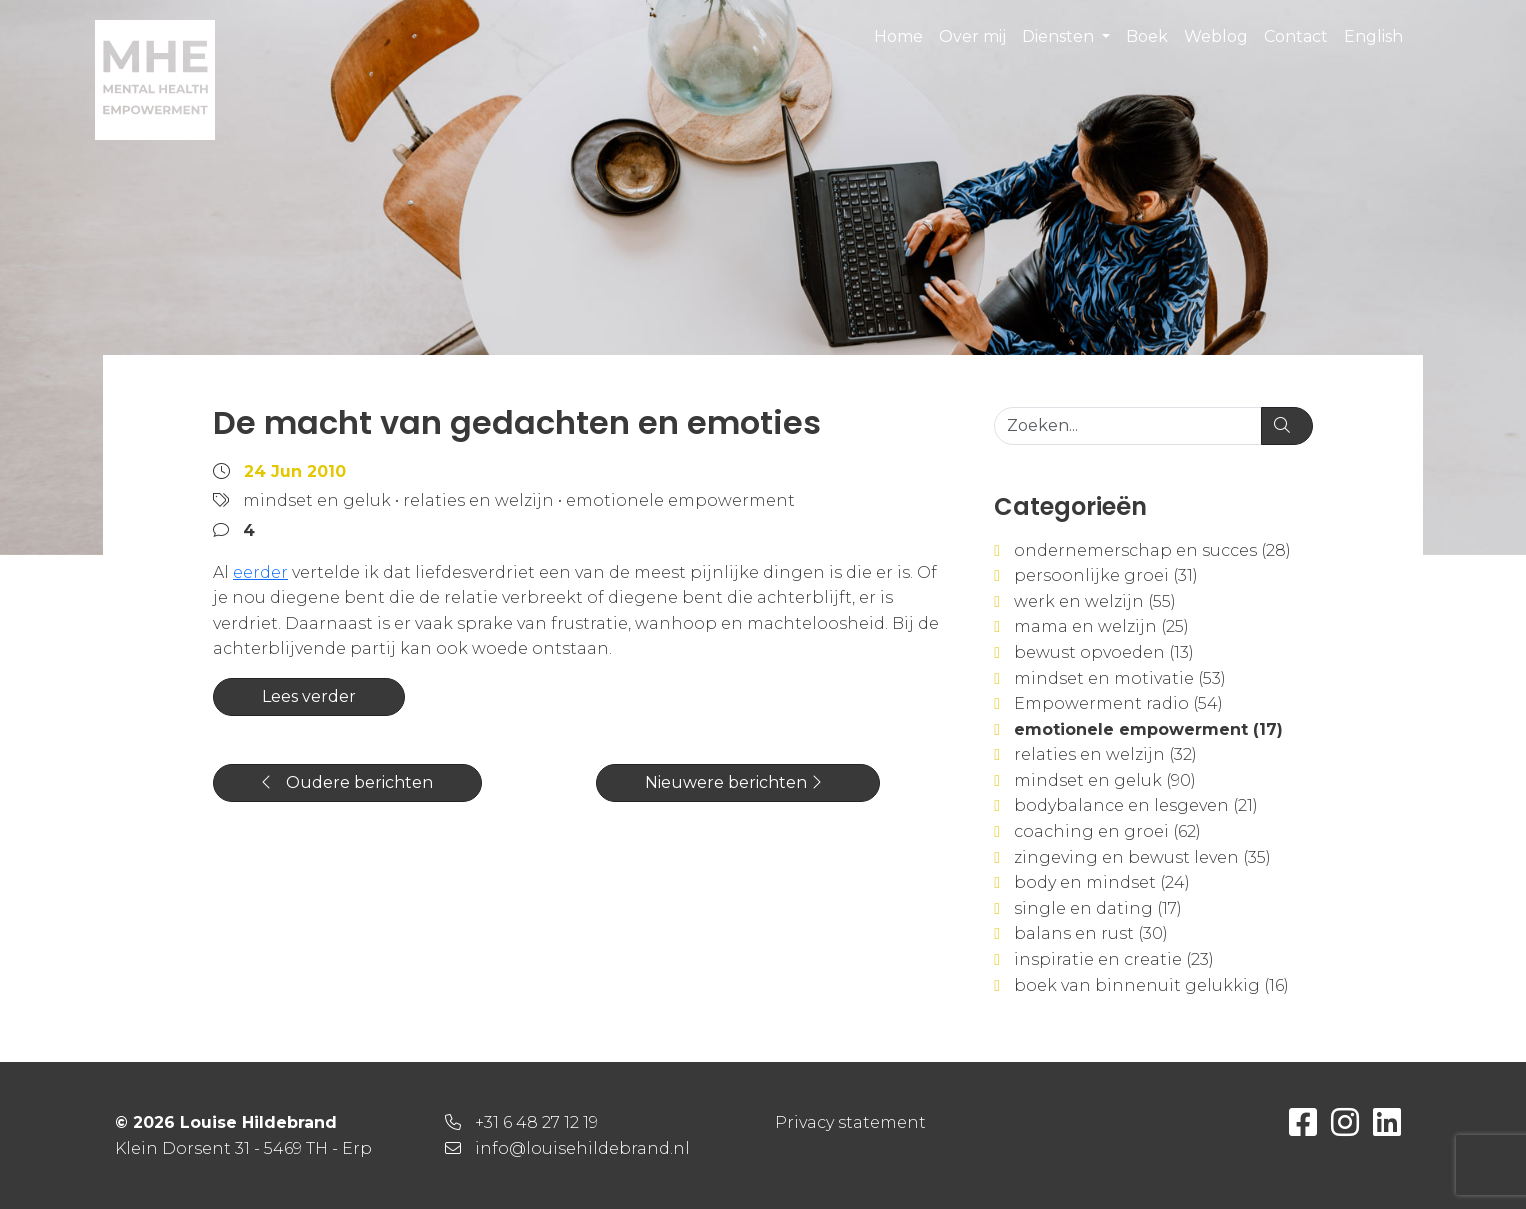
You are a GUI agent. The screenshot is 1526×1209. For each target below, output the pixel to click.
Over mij (972, 36)
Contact (1296, 36)
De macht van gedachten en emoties (517, 422)
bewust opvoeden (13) (1104, 652)
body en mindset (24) (1102, 882)
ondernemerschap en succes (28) (1152, 550)
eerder (260, 572)
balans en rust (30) (1091, 933)
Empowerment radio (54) (1118, 703)
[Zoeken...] (1128, 426)
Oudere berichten (347, 782)
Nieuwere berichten (733, 782)
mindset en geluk (317, 500)
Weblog (1216, 36)
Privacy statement (850, 1122)
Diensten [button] (1060, 36)
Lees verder (309, 696)
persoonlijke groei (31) (1106, 575)
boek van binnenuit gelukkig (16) (1151, 985)
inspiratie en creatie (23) (1114, 959)
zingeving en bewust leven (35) (1142, 857)
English (1373, 36)
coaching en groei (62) (1107, 831)
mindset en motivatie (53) (1120, 678)
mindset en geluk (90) (1105, 780)
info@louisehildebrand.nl (582, 1148)
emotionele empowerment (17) (1148, 729)
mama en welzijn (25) (1101, 626)
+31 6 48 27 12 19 (536, 1122)
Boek (1147, 36)
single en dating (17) (1098, 908)
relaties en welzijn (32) (1105, 754)
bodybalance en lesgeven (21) (1136, 805)
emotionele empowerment (680, 500)
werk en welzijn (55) (1095, 601)
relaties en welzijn (478, 500)
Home (898, 36)
